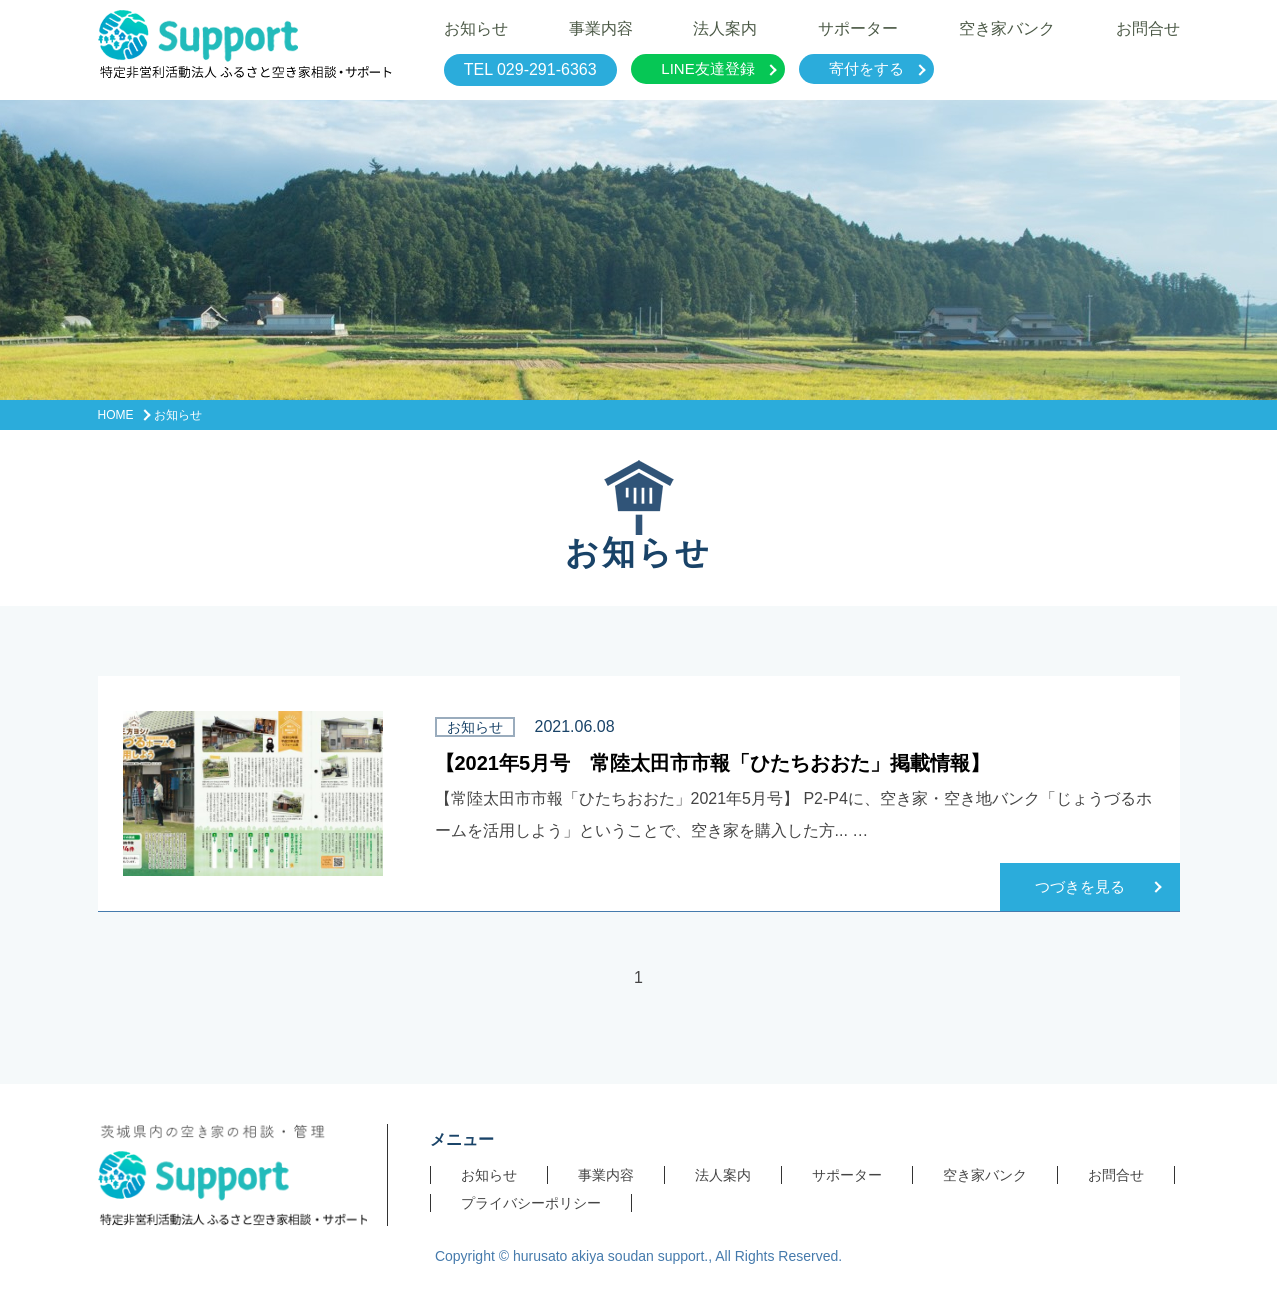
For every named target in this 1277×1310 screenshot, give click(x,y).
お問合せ (1116, 1175)
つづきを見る (1080, 886)
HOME (116, 415)
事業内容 (606, 1175)
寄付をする (866, 68)
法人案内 (723, 1175)
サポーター (847, 1175)
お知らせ (489, 1175)
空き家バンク (985, 1175)
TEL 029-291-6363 (530, 69)
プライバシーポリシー (531, 1203)
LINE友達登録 (707, 68)
